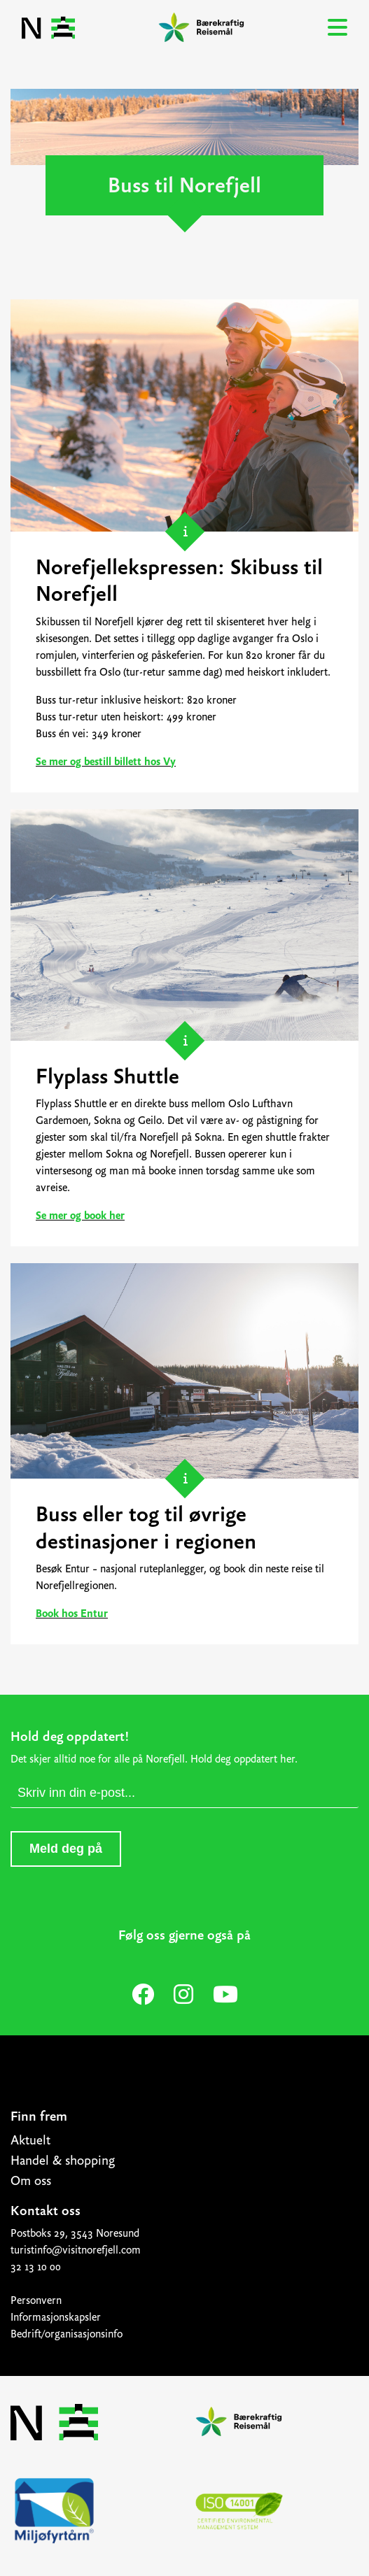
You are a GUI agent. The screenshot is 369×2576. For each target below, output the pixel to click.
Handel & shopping (63, 2160)
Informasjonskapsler (56, 2317)
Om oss (31, 2181)
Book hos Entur (72, 1613)
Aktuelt (30, 2140)
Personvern (36, 2300)
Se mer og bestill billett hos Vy (106, 761)
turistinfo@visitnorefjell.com (76, 2250)
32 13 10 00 (36, 2267)
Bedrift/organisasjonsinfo (67, 2334)
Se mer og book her (80, 1215)
